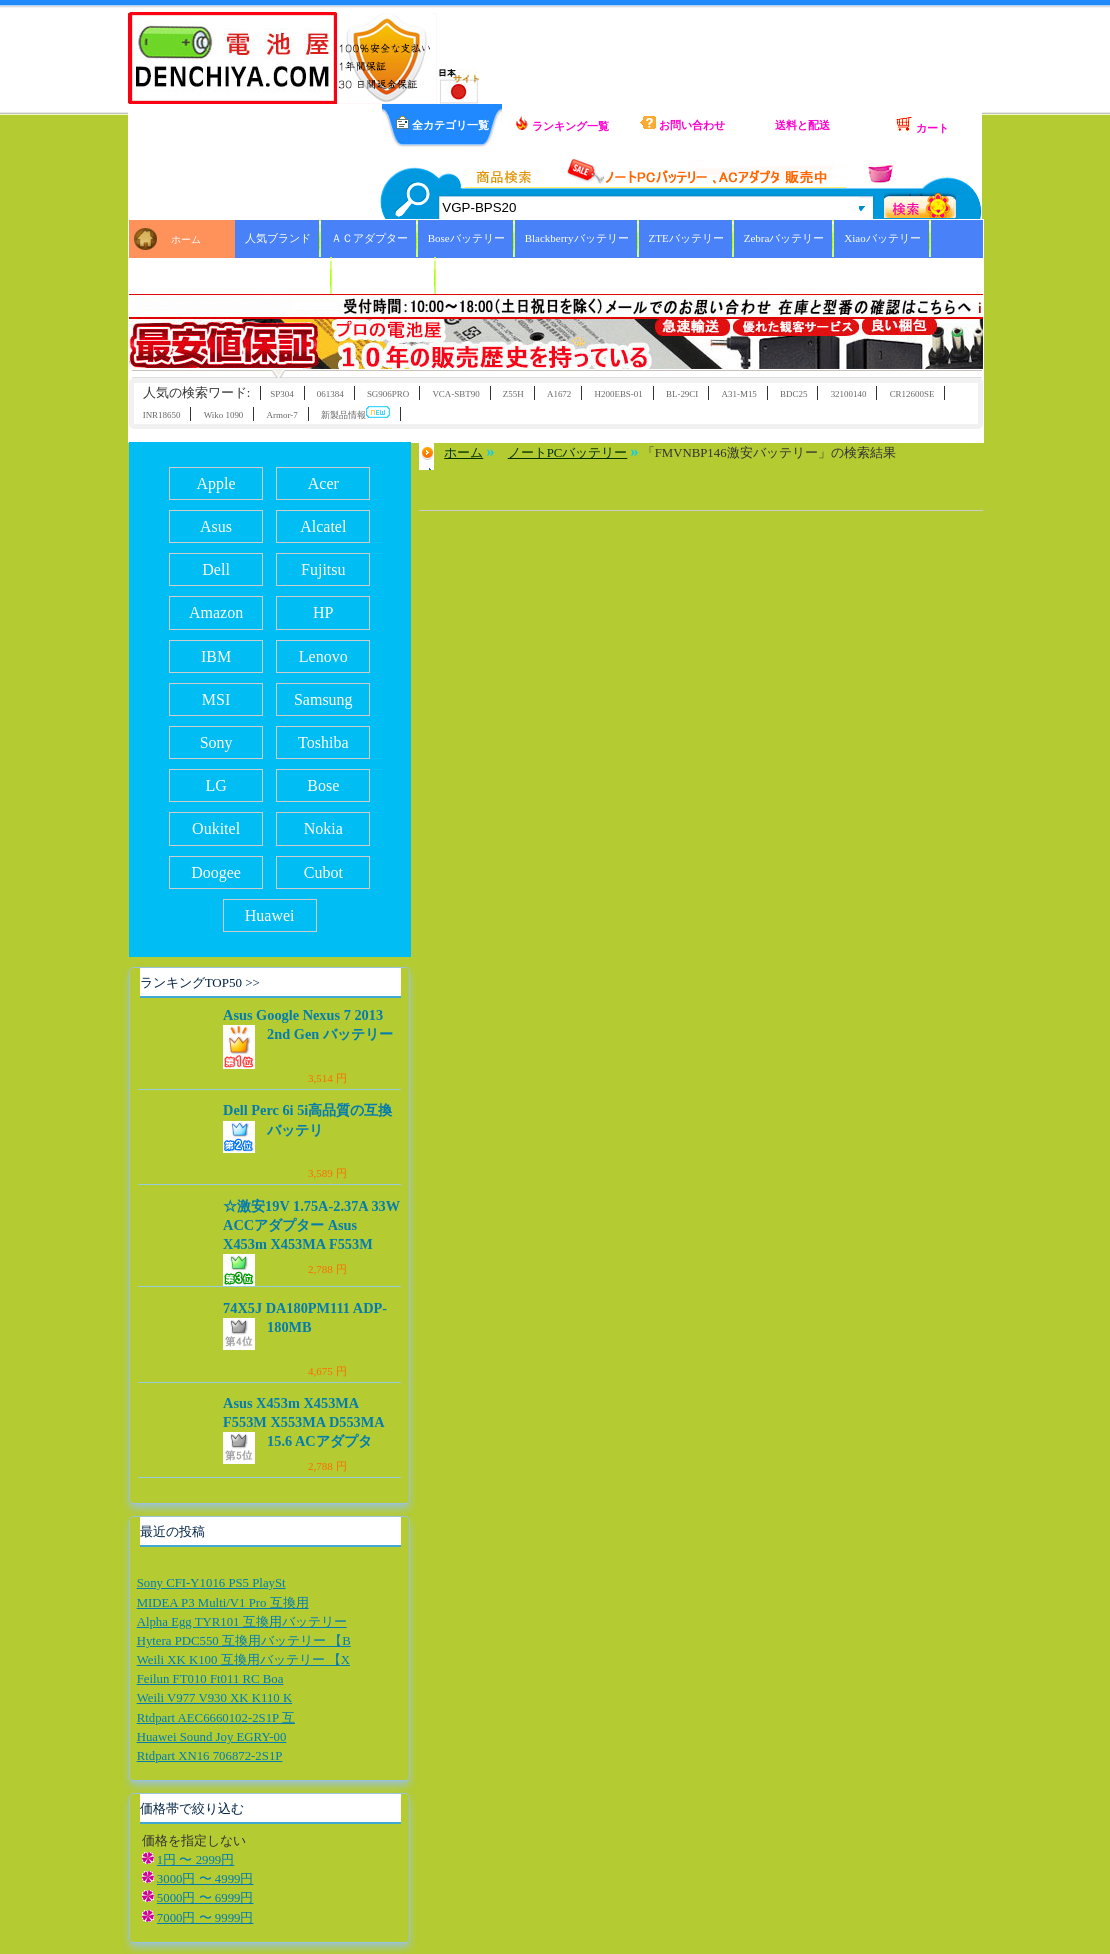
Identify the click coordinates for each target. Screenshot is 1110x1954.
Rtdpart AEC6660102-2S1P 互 (216, 1718)
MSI (216, 699)
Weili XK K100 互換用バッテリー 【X (243, 1660)
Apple (216, 483)
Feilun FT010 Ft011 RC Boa (210, 1679)
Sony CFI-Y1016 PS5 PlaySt (211, 1583)
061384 (330, 394)
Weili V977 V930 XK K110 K (215, 1698)
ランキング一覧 (562, 124)
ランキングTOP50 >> (200, 982)
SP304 (281, 394)
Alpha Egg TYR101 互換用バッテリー (242, 1622)
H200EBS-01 (619, 394)
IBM (216, 656)
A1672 (559, 394)
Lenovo (323, 656)
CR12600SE (912, 394)
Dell (216, 569)
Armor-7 (282, 415)
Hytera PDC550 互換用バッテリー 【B (244, 1641)
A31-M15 (739, 394)
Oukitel (216, 828)
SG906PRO (388, 394)
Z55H (513, 394)
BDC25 (793, 394)
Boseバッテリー (466, 238)
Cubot (323, 872)
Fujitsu (323, 569)
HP (323, 612)
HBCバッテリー (284, 275)
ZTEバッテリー (686, 238)
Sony (216, 742)
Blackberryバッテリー (577, 238)
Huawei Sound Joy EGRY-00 (212, 1737)
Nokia (323, 828)
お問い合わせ (682, 123)
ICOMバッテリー (384, 275)
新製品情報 (355, 413)
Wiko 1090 (224, 415)
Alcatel (323, 526)
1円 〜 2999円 (195, 1860)
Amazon (216, 612)
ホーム (186, 239)
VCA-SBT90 (455, 394)
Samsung (323, 699)
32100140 (849, 394)
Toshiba (323, 742)
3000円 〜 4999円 (205, 1879)
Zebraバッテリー (784, 238)
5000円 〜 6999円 (205, 1898)
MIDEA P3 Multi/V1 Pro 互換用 (223, 1603)
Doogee (216, 872)
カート (922, 125)
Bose (323, 785)
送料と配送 (802, 125)
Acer (323, 483)
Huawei (270, 915)
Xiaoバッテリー (882, 238)
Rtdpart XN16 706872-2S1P (210, 1756)
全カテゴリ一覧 (442, 123)
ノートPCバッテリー (568, 453)
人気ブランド (278, 238)
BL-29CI (682, 394)
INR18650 (162, 415)
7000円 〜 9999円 (205, 1918)
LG (215, 785)
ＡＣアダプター (369, 238)
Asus (216, 526)
